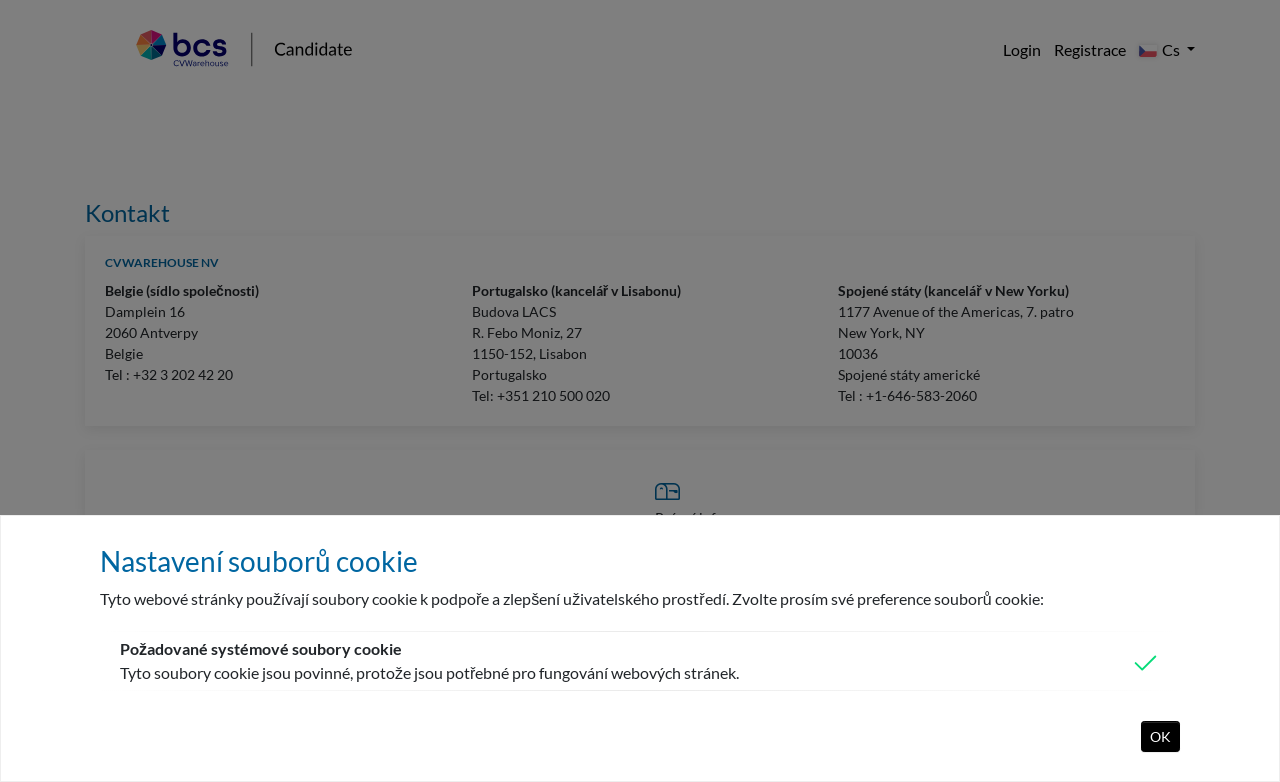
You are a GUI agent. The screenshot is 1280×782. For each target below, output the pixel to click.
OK (1160, 736)
